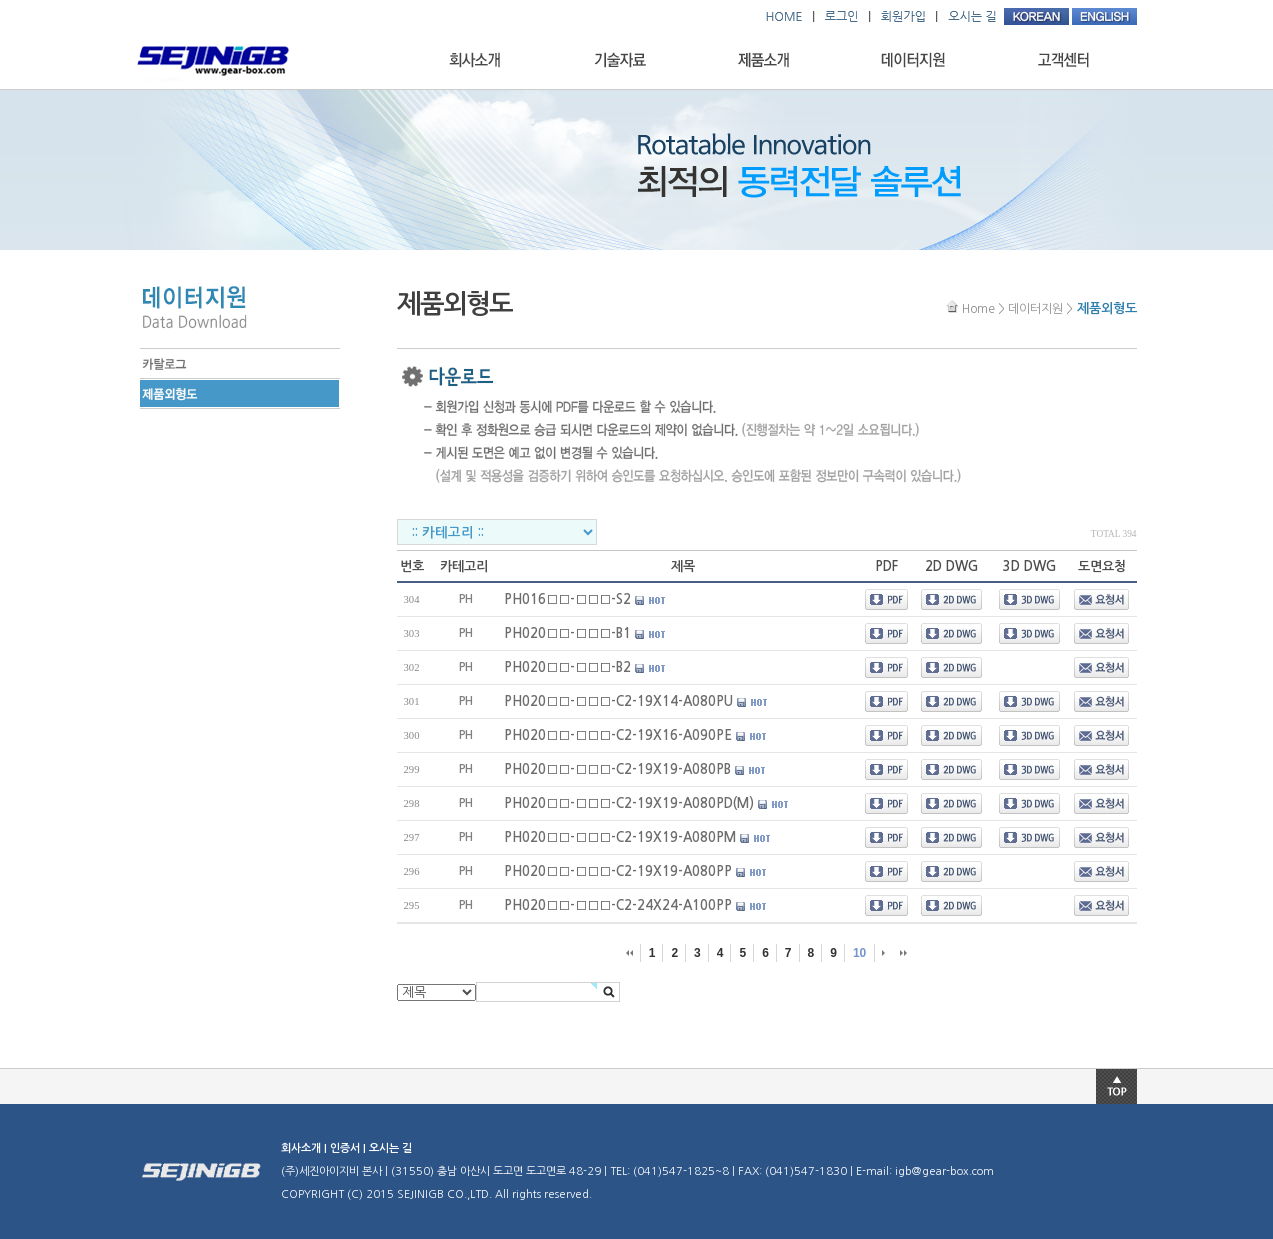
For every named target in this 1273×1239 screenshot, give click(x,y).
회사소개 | (305, 1148)
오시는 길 (390, 1148)
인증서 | (349, 1148)
